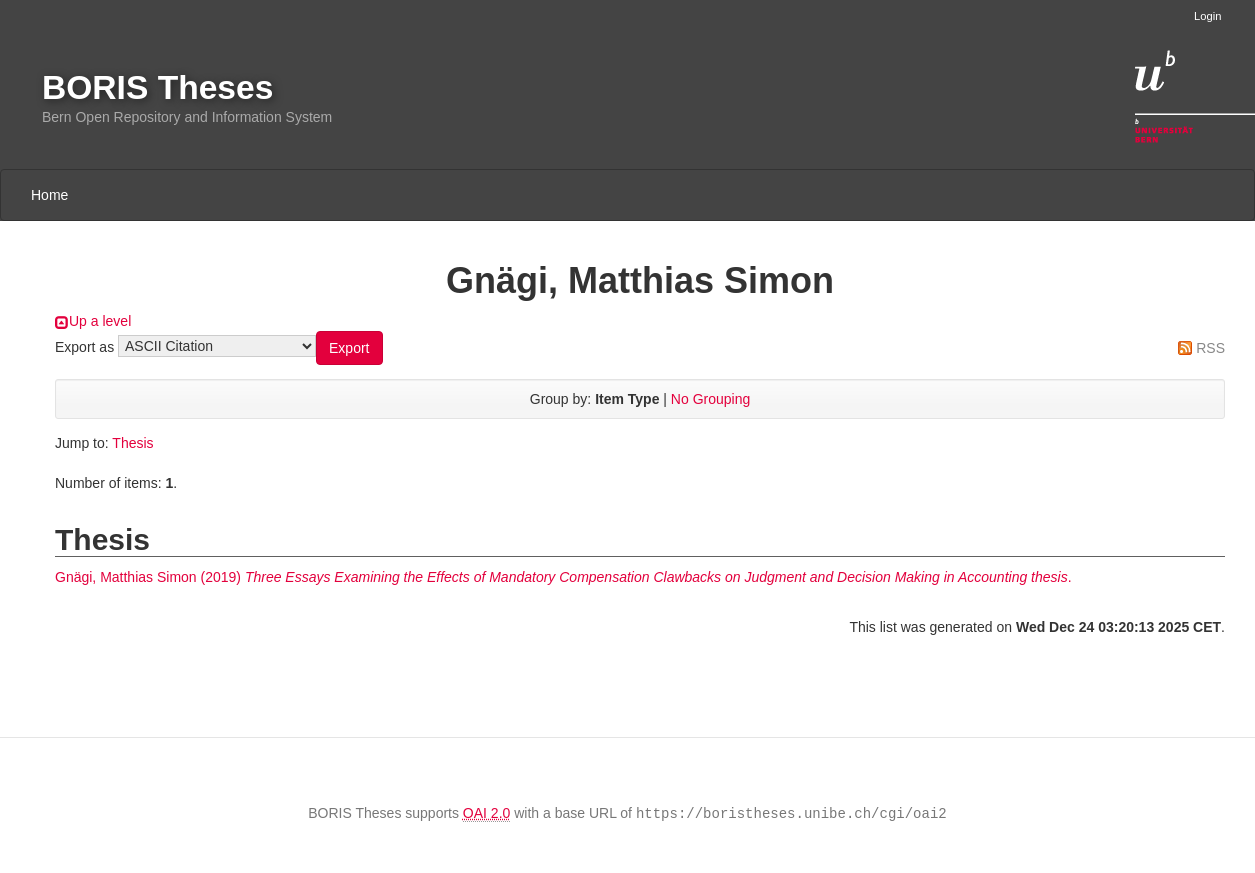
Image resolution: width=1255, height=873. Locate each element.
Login (1207, 16)
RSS (1210, 348)
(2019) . (563, 577)
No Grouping (710, 399)
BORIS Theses (157, 87)
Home (49, 195)
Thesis (132, 443)
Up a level (100, 321)
